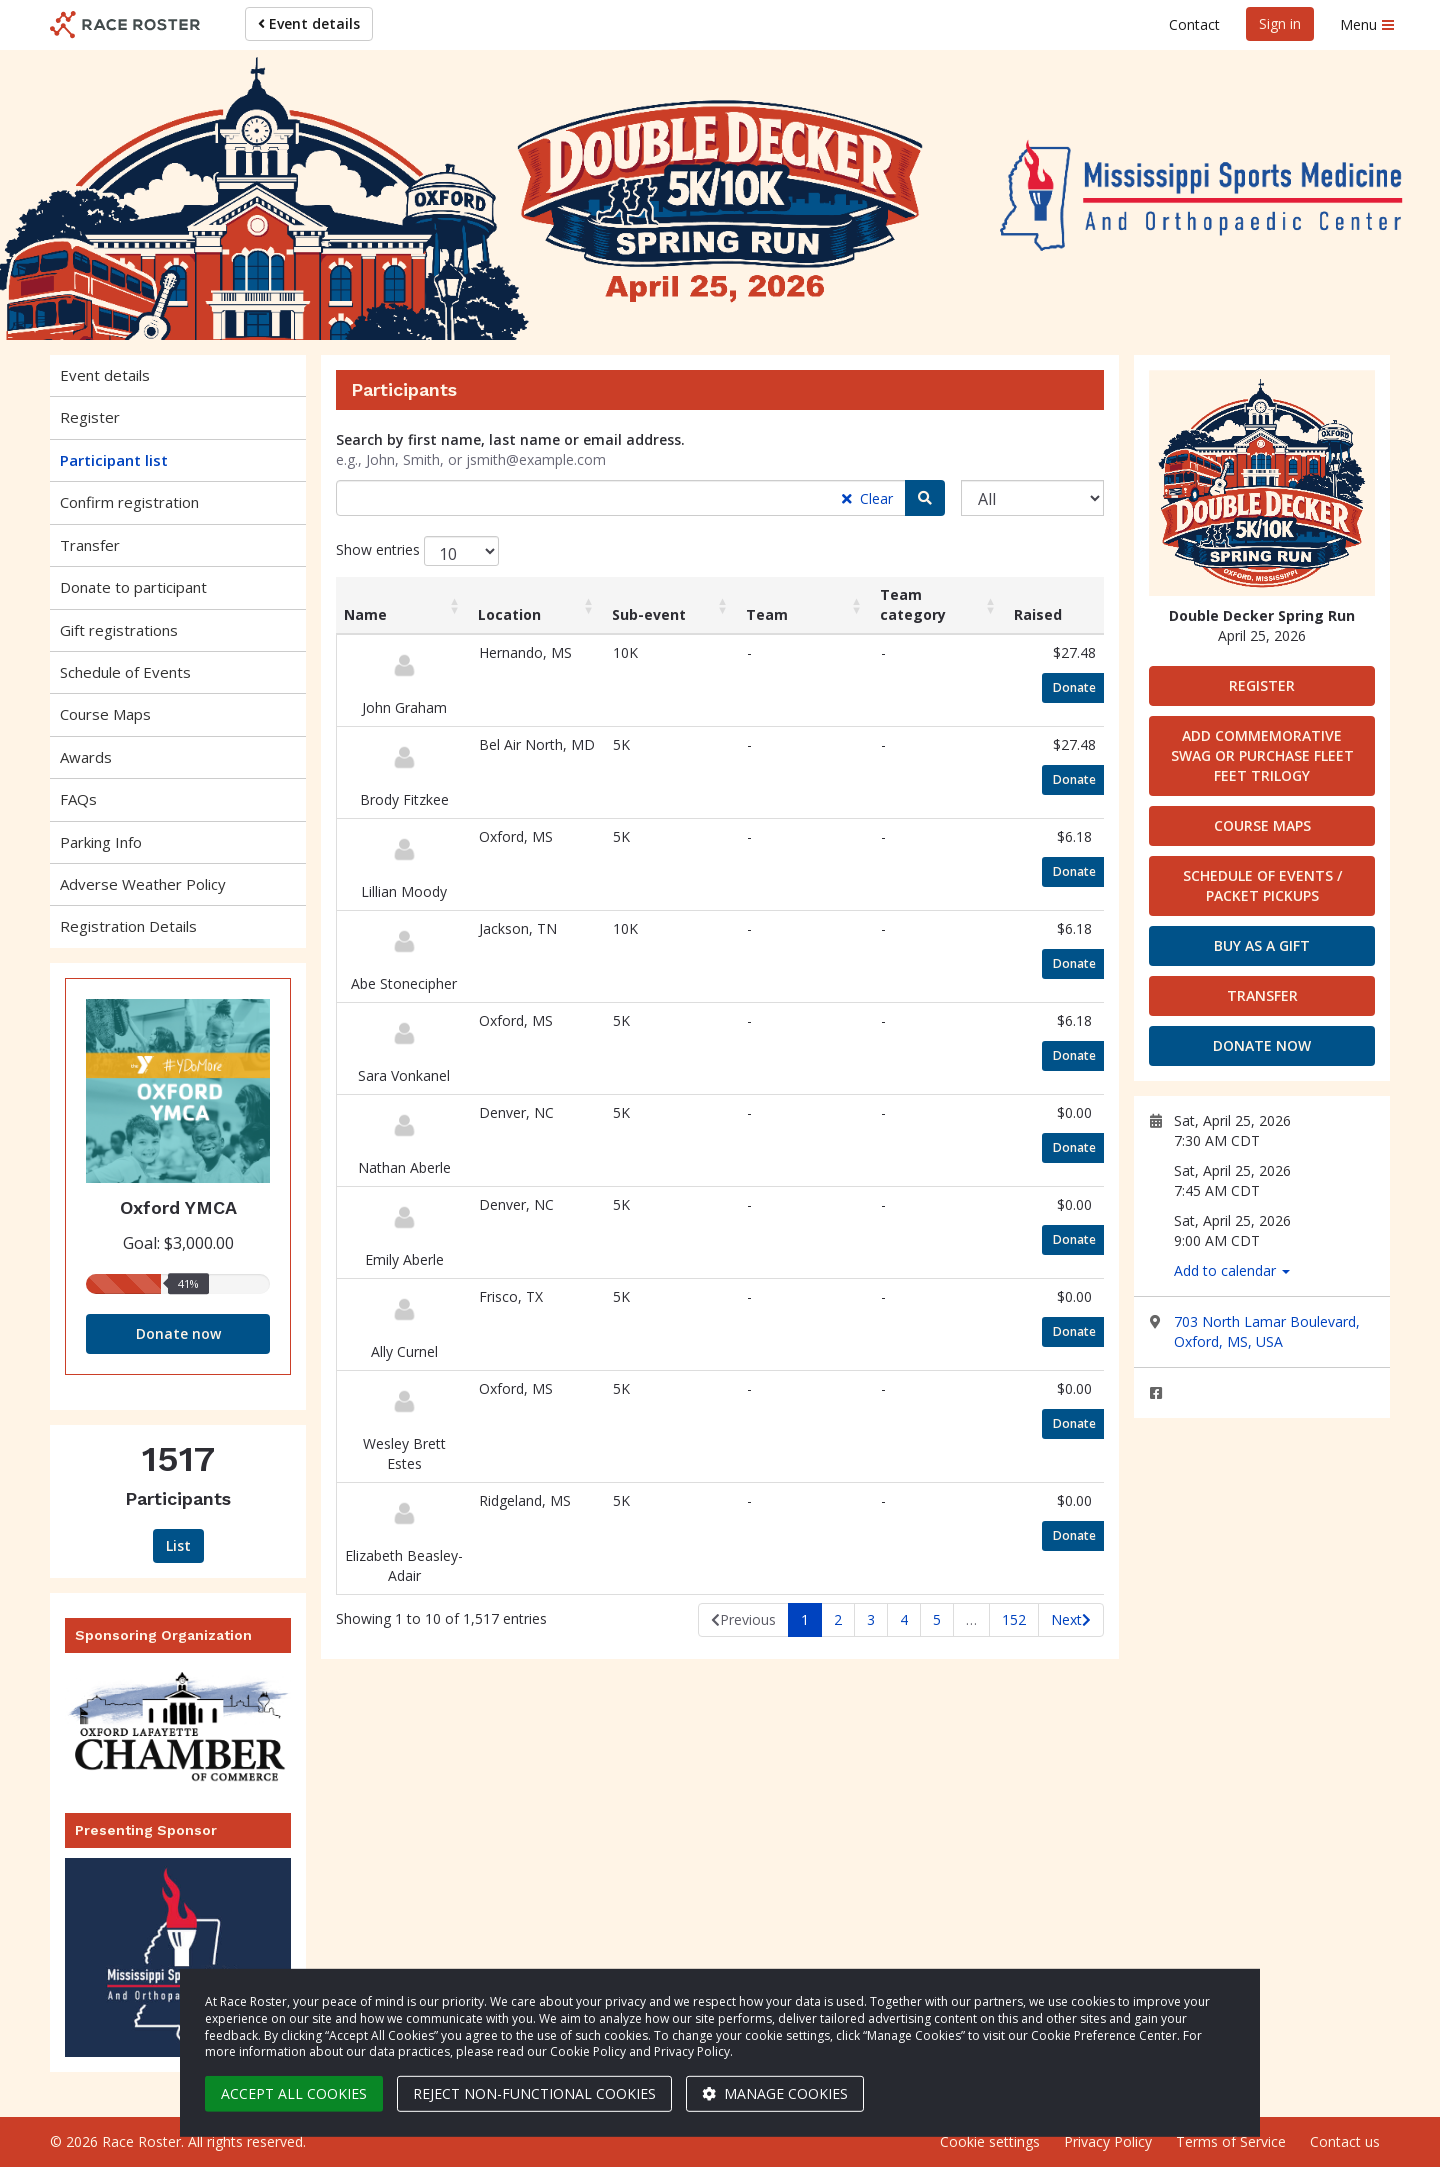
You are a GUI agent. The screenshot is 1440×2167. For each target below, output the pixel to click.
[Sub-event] (1032, 498)
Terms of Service (1231, 2141)
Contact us (1345, 2141)
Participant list (114, 460)
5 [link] (937, 1619)
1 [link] (805, 1619)
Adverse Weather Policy (143, 884)
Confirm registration (129, 502)
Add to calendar (1232, 1270)
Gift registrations (119, 630)
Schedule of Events (125, 672)
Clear (867, 498)
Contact (1194, 24)
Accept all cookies (294, 2093)
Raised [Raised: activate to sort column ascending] (1038, 614)
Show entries (417, 551)
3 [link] (871, 1619)
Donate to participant (133, 587)
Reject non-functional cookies (534, 2093)
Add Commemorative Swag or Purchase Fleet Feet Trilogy (1262, 755)
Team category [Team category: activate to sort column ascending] (913, 604)
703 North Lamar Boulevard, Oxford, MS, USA (1267, 1331)
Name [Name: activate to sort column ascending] (365, 614)
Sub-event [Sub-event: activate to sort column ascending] (649, 614)
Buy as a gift (1262, 945)
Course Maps (105, 714)
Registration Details (128, 926)
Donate (1080, 687)
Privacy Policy (1108, 2141)
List (178, 1545)
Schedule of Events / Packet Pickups (1262, 885)
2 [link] (838, 1619)
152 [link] (1014, 1619)
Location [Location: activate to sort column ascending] (509, 614)
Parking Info (101, 842)
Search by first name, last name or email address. (510, 439)
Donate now (178, 1333)
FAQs (78, 799)
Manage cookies (775, 2093)
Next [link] (1066, 1619)
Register (90, 417)
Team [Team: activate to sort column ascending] (767, 614)
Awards (86, 757)
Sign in (1280, 23)
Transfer (90, 545)
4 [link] (904, 1619)
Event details (309, 23)
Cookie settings (990, 2141)
